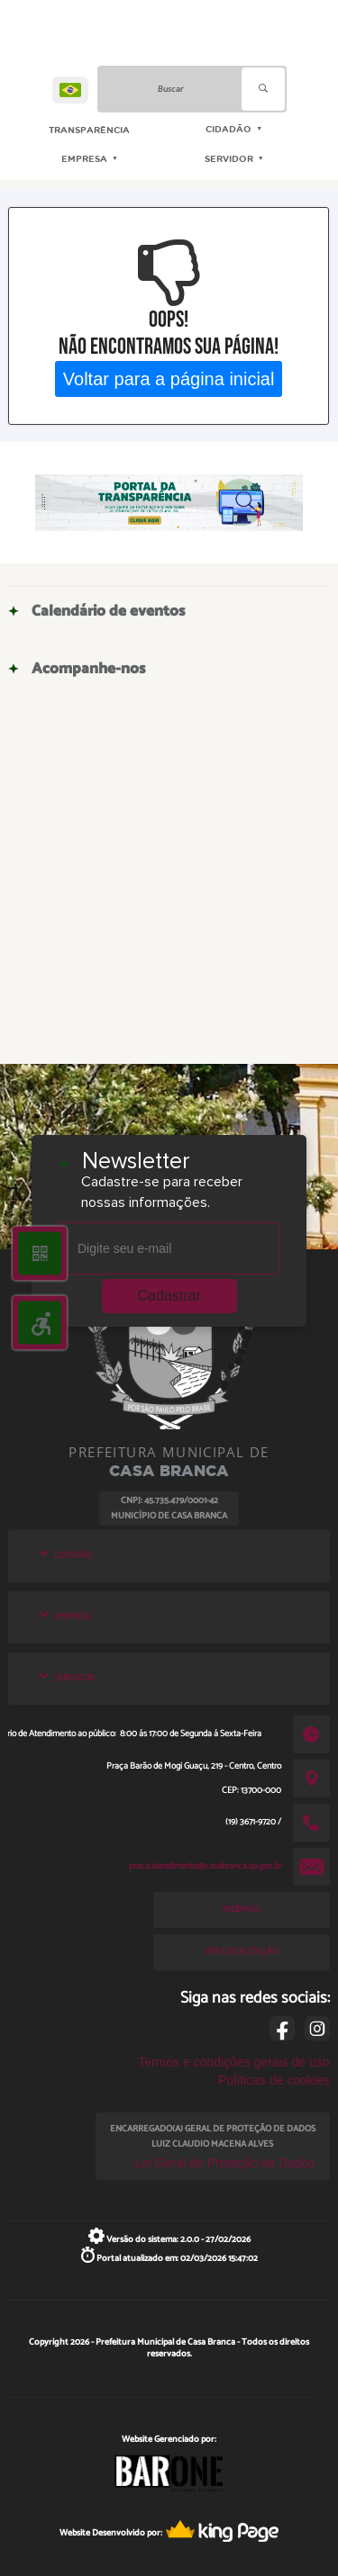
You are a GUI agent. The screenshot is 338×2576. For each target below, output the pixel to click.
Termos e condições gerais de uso (233, 2062)
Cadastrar (169, 1295)
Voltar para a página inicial (169, 378)
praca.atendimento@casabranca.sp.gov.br (205, 1866)
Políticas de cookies (274, 2080)
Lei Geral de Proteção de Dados (225, 2163)
